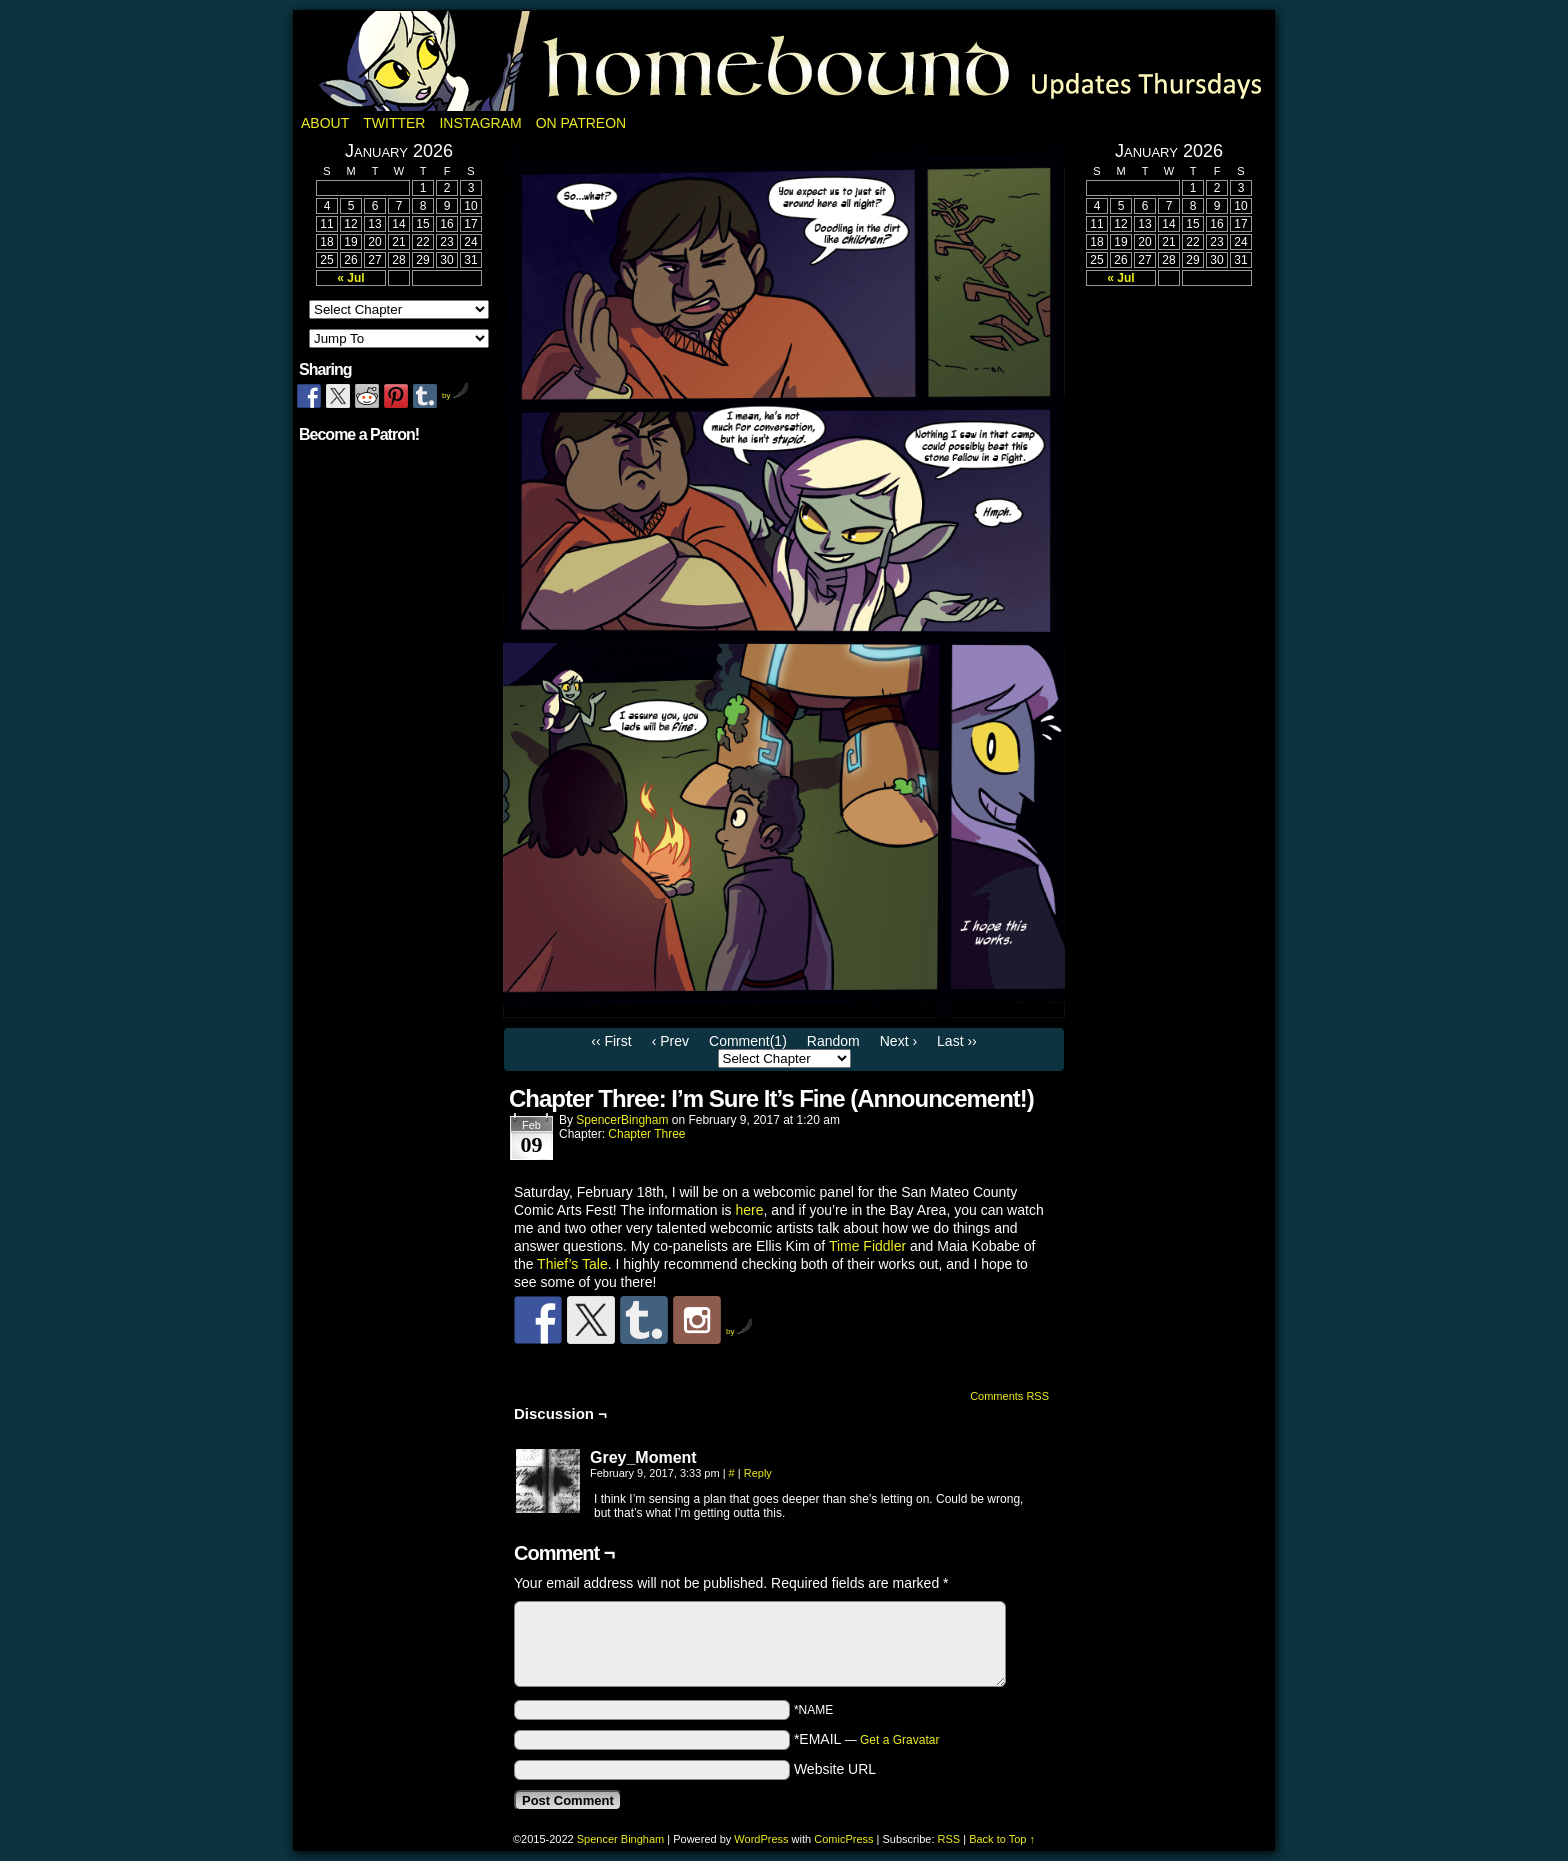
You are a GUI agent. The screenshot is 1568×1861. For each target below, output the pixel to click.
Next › (898, 1041)
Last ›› (957, 1041)
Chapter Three (646, 1134)
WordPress (761, 1839)
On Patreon (581, 123)
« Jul (350, 278)
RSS (949, 1839)
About (325, 123)
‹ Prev (670, 1041)
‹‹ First (611, 1041)
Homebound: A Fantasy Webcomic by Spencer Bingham (784, 61)
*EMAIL (867, 1739)
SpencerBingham (622, 1120)
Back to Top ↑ (1002, 1839)
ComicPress (843, 1839)
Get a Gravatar (899, 1740)
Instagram (480, 123)
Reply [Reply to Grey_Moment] (758, 1473)
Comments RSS (1009, 1396)
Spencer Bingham (620, 1839)
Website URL (835, 1769)
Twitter (394, 123)
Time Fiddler (867, 1246)
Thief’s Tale (572, 1264)
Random (833, 1041)
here (749, 1210)
